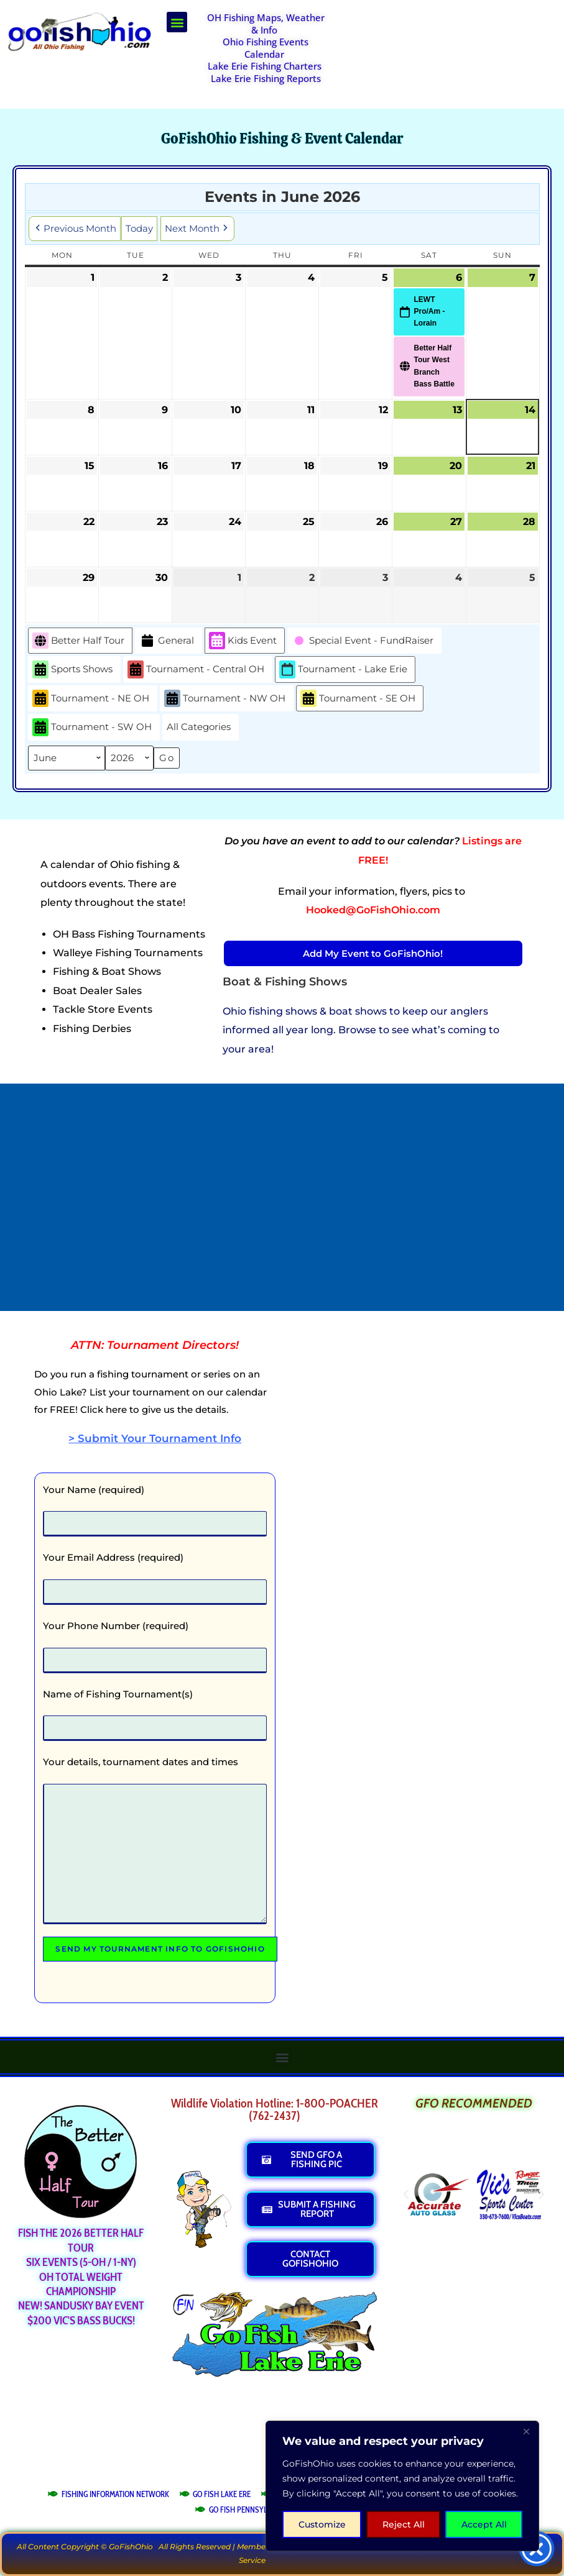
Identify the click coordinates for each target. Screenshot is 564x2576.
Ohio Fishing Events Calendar (265, 47)
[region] (402, 2486)
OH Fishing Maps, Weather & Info (266, 23)
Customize (322, 2524)
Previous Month (74, 228)
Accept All (484, 2524)
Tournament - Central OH (195, 669)
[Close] (526, 2431)
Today (139, 228)
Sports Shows (72, 669)
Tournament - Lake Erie (343, 669)
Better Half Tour (78, 640)
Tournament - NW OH (224, 698)
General (166, 640)
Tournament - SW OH (92, 727)
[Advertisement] (449, 43)
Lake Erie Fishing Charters (264, 66)
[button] (177, 22)
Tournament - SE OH (357, 698)
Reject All (403, 2524)
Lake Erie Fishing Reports (266, 78)
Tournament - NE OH (90, 698)
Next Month (197, 228)
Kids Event (243, 640)
